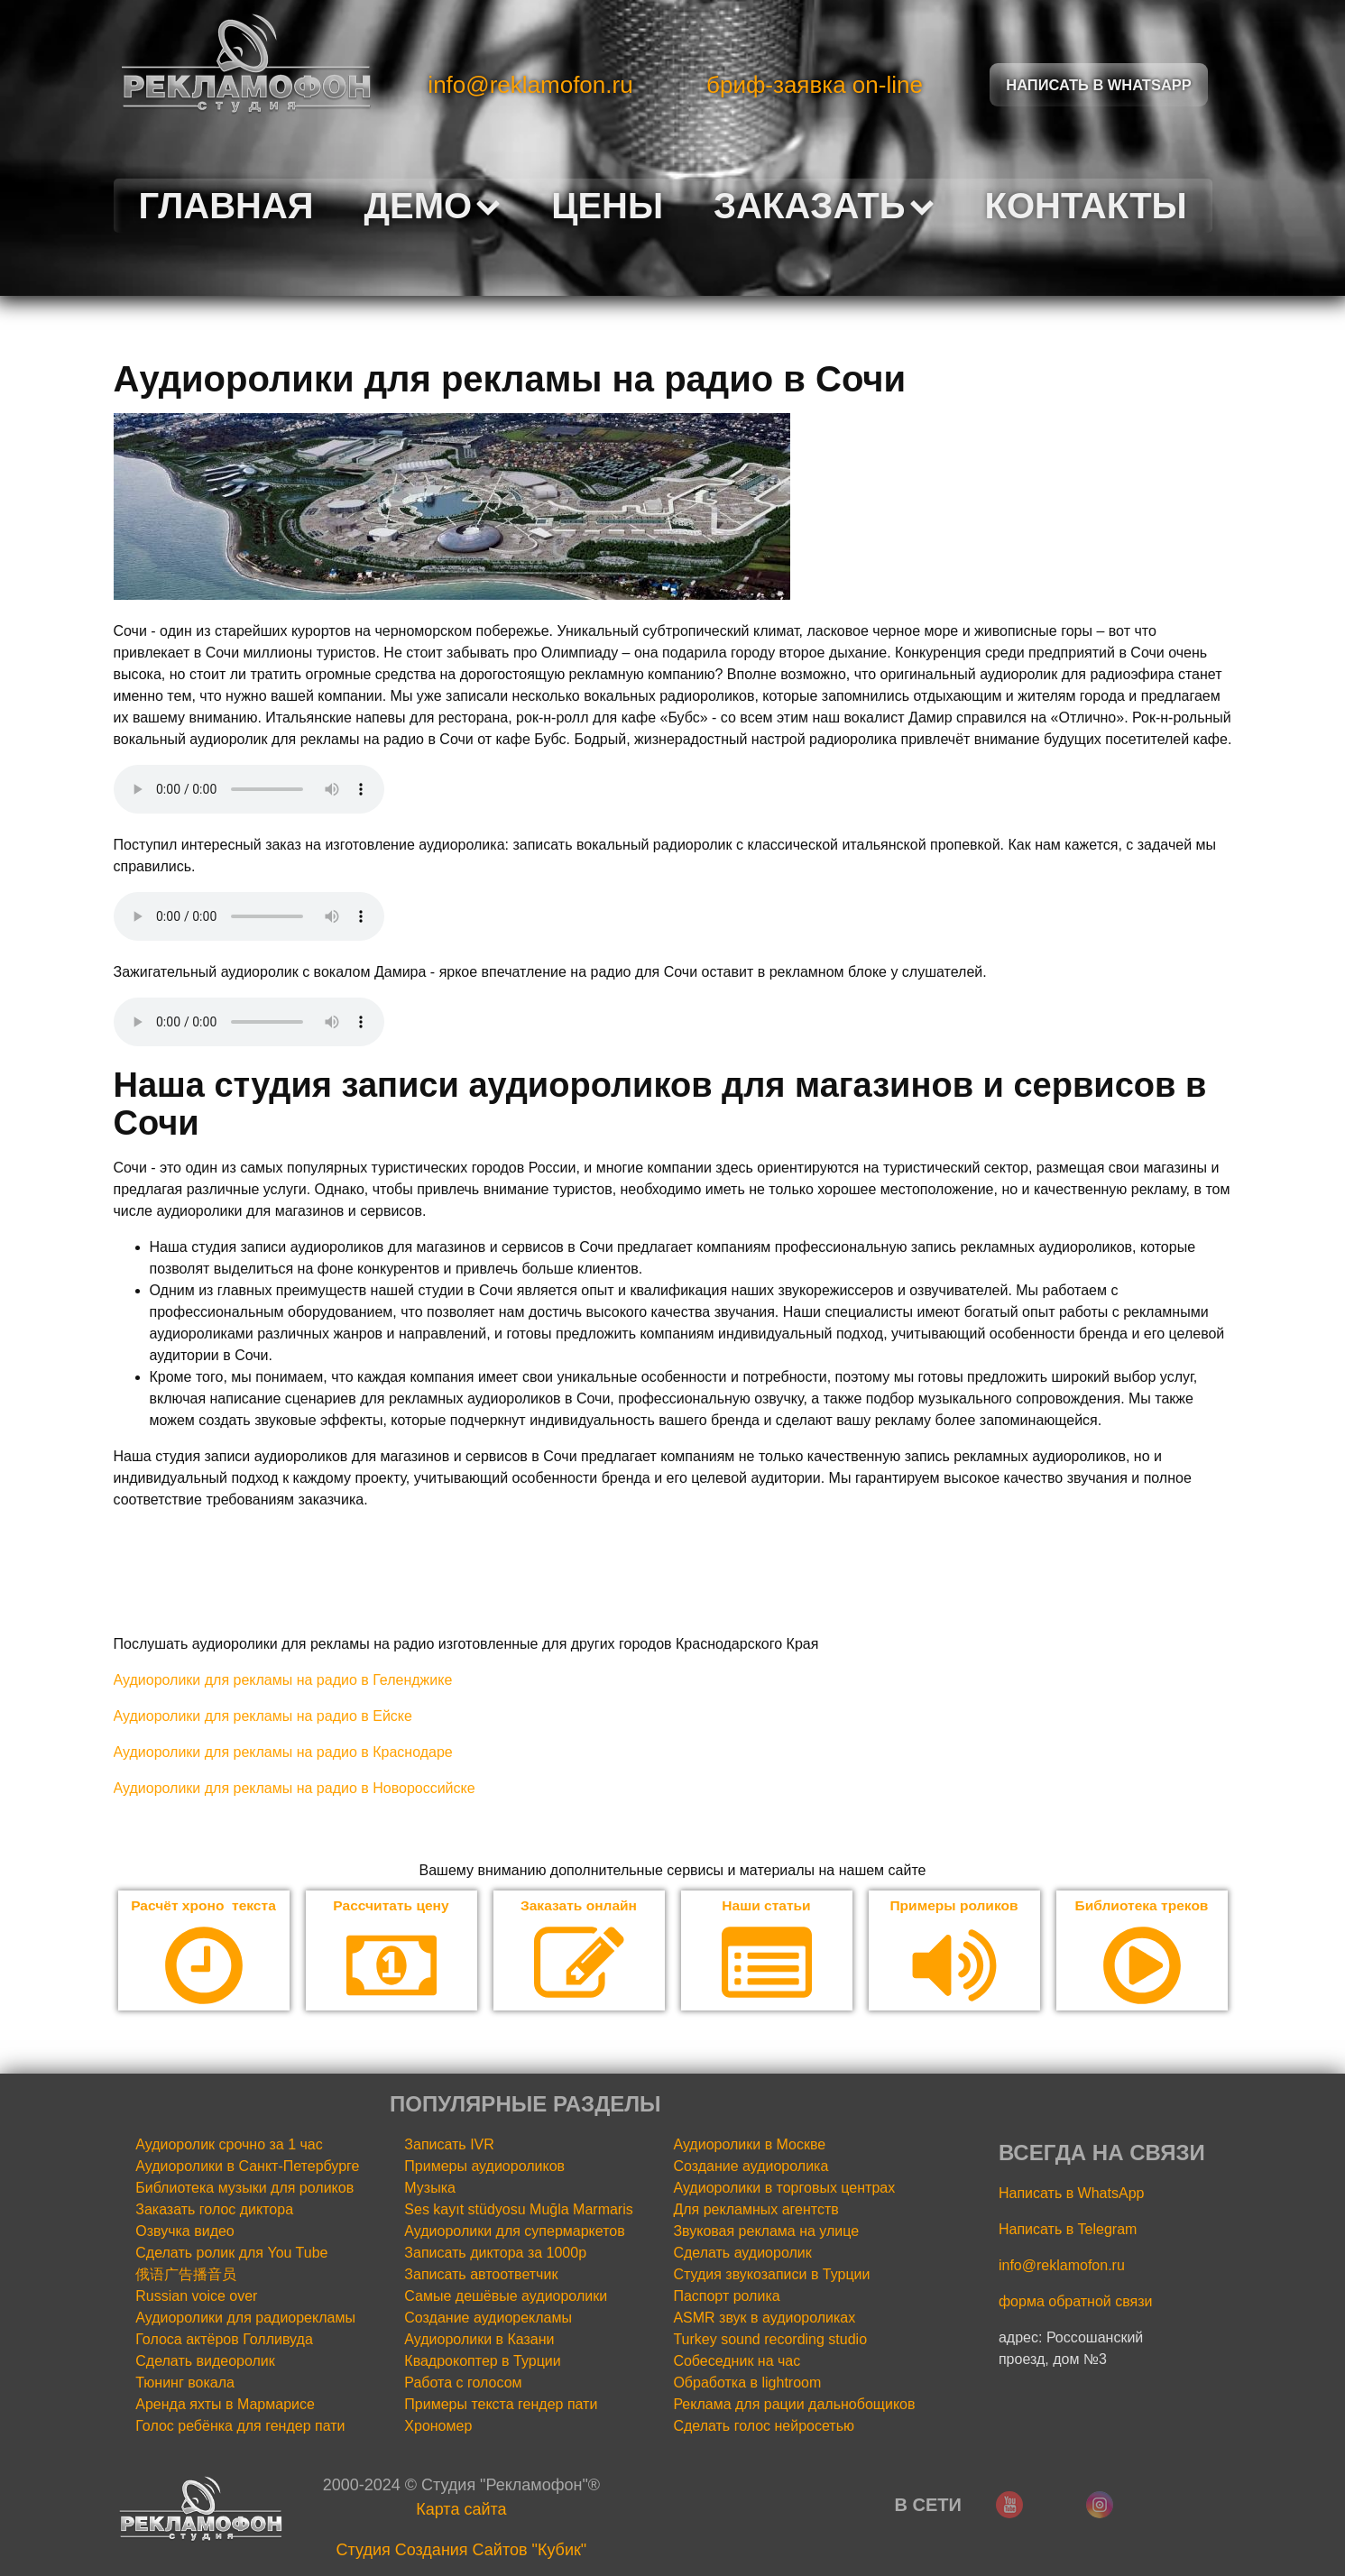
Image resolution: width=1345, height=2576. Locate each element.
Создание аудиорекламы (488, 2318)
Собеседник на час (736, 2361)
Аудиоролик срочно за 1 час (229, 2145)
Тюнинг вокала (185, 2383)
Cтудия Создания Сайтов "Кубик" (461, 2551)
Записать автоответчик (480, 2275)
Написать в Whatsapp (1099, 84)
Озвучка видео (185, 2232)
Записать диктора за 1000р (495, 2253)
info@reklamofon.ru (530, 84)
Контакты (1086, 205)
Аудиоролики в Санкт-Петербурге (247, 2167)
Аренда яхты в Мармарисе (225, 2405)
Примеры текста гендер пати (500, 2405)
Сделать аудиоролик (742, 2253)
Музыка (430, 2188)
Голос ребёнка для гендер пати (240, 2426)
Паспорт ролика (726, 2297)
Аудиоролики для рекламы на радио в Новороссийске (294, 1788)
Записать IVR (449, 2145)
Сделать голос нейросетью (763, 2426)
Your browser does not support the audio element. (249, 789)
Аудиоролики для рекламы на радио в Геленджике (283, 1680)
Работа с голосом (462, 2383)
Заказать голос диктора (214, 2210)
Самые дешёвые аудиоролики (505, 2297)
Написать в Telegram (1068, 2230)
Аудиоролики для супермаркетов (514, 2232)
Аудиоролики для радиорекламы (245, 2318)
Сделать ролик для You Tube (231, 2253)
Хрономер (438, 2426)
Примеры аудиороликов (484, 2167)
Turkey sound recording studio (770, 2340)
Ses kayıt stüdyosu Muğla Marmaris (518, 2210)
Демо (433, 205)
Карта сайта (461, 2510)
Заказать (824, 205)
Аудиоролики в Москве (749, 2145)
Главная (226, 205)
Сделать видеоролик (205, 2361)
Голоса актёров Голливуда (224, 2340)
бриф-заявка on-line (814, 84)
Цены (607, 205)
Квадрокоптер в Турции (482, 2361)
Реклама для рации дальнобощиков (794, 2405)
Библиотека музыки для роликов (244, 2188)
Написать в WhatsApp (1071, 2194)
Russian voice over (196, 2297)
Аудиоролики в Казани (479, 2340)
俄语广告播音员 (185, 2275)
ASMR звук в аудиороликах (764, 2318)
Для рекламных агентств (755, 2210)
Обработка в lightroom (747, 2383)
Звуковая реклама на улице (766, 2232)
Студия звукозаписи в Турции (771, 2275)
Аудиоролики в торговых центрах (784, 2188)
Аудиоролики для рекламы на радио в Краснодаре (283, 1752)
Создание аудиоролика (750, 2167)
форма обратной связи (1076, 2302)
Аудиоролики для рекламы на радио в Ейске (263, 1716)
